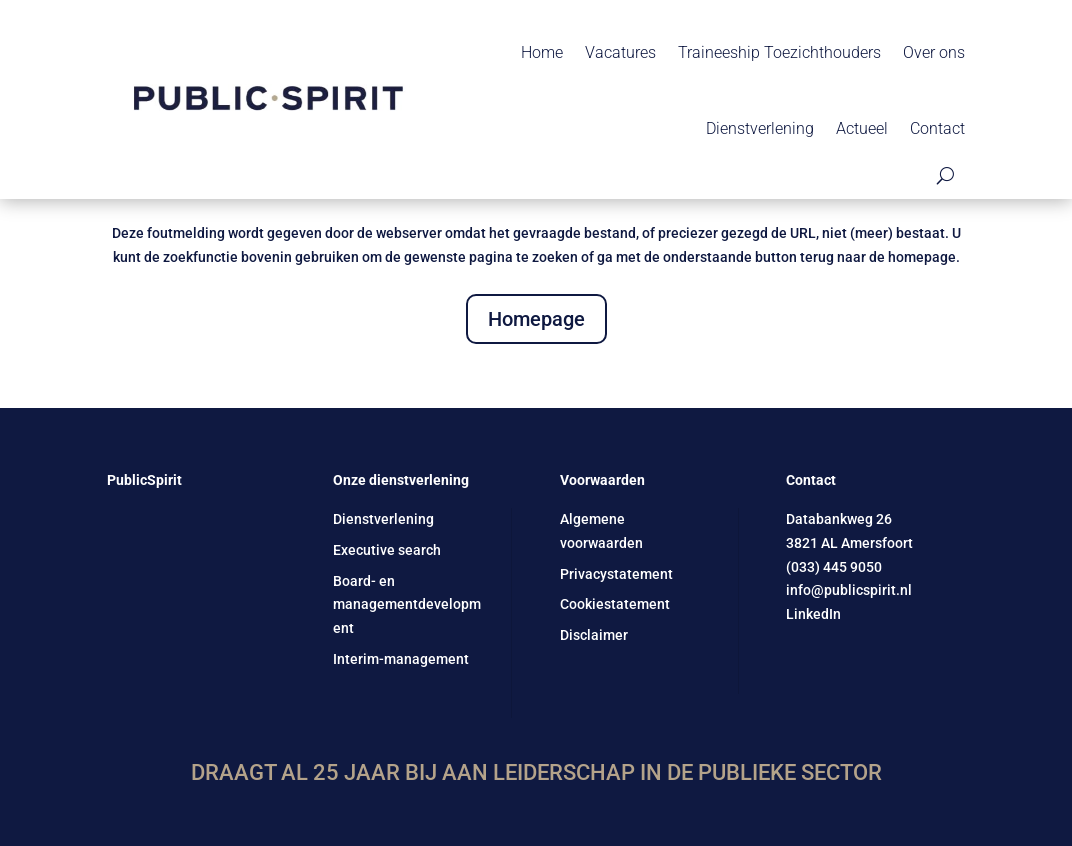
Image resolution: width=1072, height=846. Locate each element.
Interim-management (401, 659)
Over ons (934, 52)
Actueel (862, 128)
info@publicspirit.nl (849, 590)
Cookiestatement (615, 604)
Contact (937, 128)
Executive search (387, 550)
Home (542, 52)
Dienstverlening (760, 128)
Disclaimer (594, 635)
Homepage (536, 319)
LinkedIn (813, 614)
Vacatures (620, 52)
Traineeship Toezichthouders (779, 52)
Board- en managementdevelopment (407, 605)
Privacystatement (616, 574)
